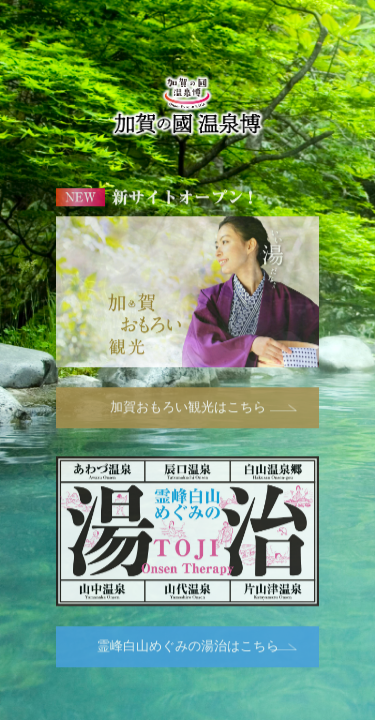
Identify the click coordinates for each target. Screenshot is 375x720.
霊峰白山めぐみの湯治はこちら (188, 647)
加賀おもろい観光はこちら (188, 408)
